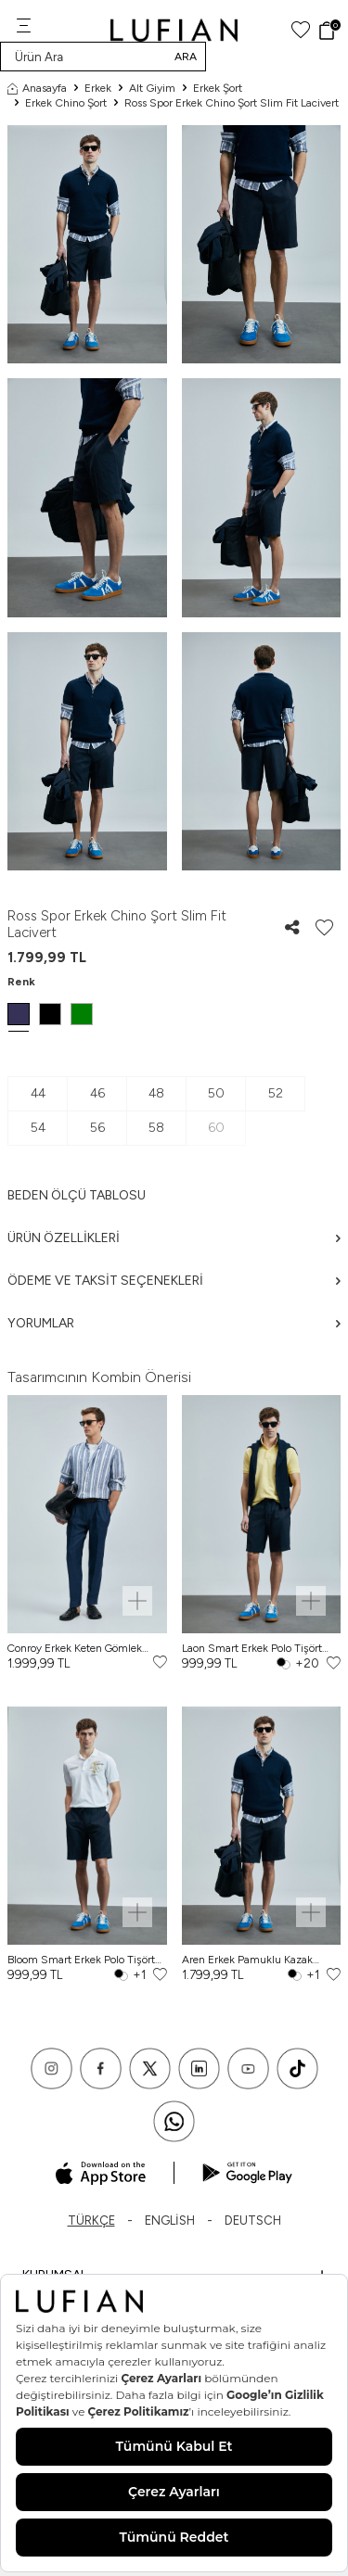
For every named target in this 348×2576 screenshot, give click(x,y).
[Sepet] (329, 30)
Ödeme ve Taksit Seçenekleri (174, 1280)
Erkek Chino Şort (66, 102)
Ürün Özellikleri (174, 1238)
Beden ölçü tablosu (76, 1195)
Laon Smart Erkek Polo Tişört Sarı (252, 1649)
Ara (185, 56)
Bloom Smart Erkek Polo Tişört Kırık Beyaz (81, 1960)
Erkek (97, 88)
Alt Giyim (152, 88)
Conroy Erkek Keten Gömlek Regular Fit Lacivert (74, 1649)
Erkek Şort (217, 88)
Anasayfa (37, 88)
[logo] (174, 30)
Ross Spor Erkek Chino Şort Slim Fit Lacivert (231, 102)
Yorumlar (174, 1323)
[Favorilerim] (300, 30)
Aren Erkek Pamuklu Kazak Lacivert (247, 1960)
